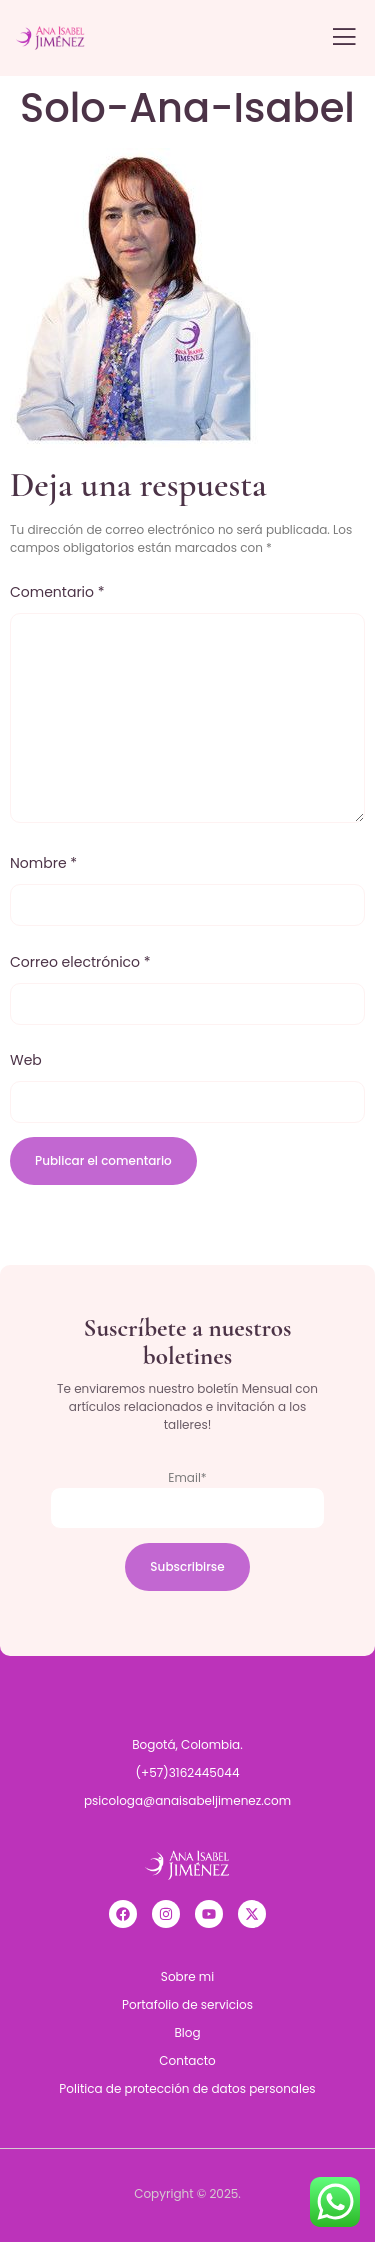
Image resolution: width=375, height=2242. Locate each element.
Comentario (57, 592)
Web (26, 1060)
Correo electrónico (80, 962)
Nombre (43, 863)
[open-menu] (344, 38)
